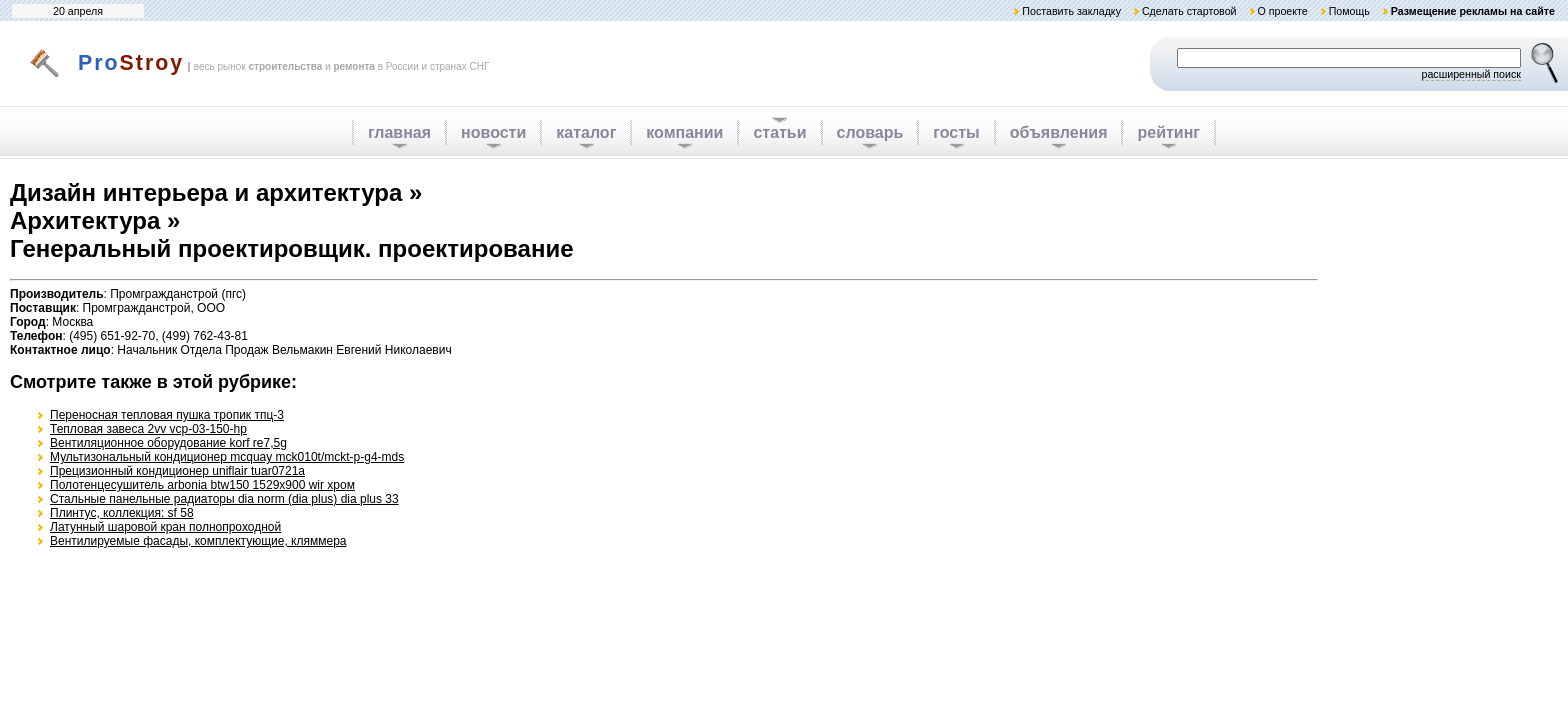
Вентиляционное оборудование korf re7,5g (168, 443)
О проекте (1282, 11)
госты (956, 132)
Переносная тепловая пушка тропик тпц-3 (167, 415)
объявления (1059, 132)
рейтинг (1168, 132)
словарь (870, 132)
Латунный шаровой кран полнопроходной (165, 527)
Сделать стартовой (1189, 11)
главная (399, 132)
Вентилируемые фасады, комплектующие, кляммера (198, 541)
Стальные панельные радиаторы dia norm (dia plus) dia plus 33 (224, 499)
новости (493, 132)
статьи (779, 132)
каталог (586, 132)
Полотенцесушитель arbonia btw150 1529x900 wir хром (202, 485)
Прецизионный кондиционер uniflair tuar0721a (177, 471)
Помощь (1349, 11)
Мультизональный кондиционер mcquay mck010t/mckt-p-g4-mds (227, 457)
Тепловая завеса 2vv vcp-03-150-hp (148, 429)
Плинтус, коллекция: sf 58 (122, 513)
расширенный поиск (1471, 74)
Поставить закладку (1071, 11)
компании (684, 132)
